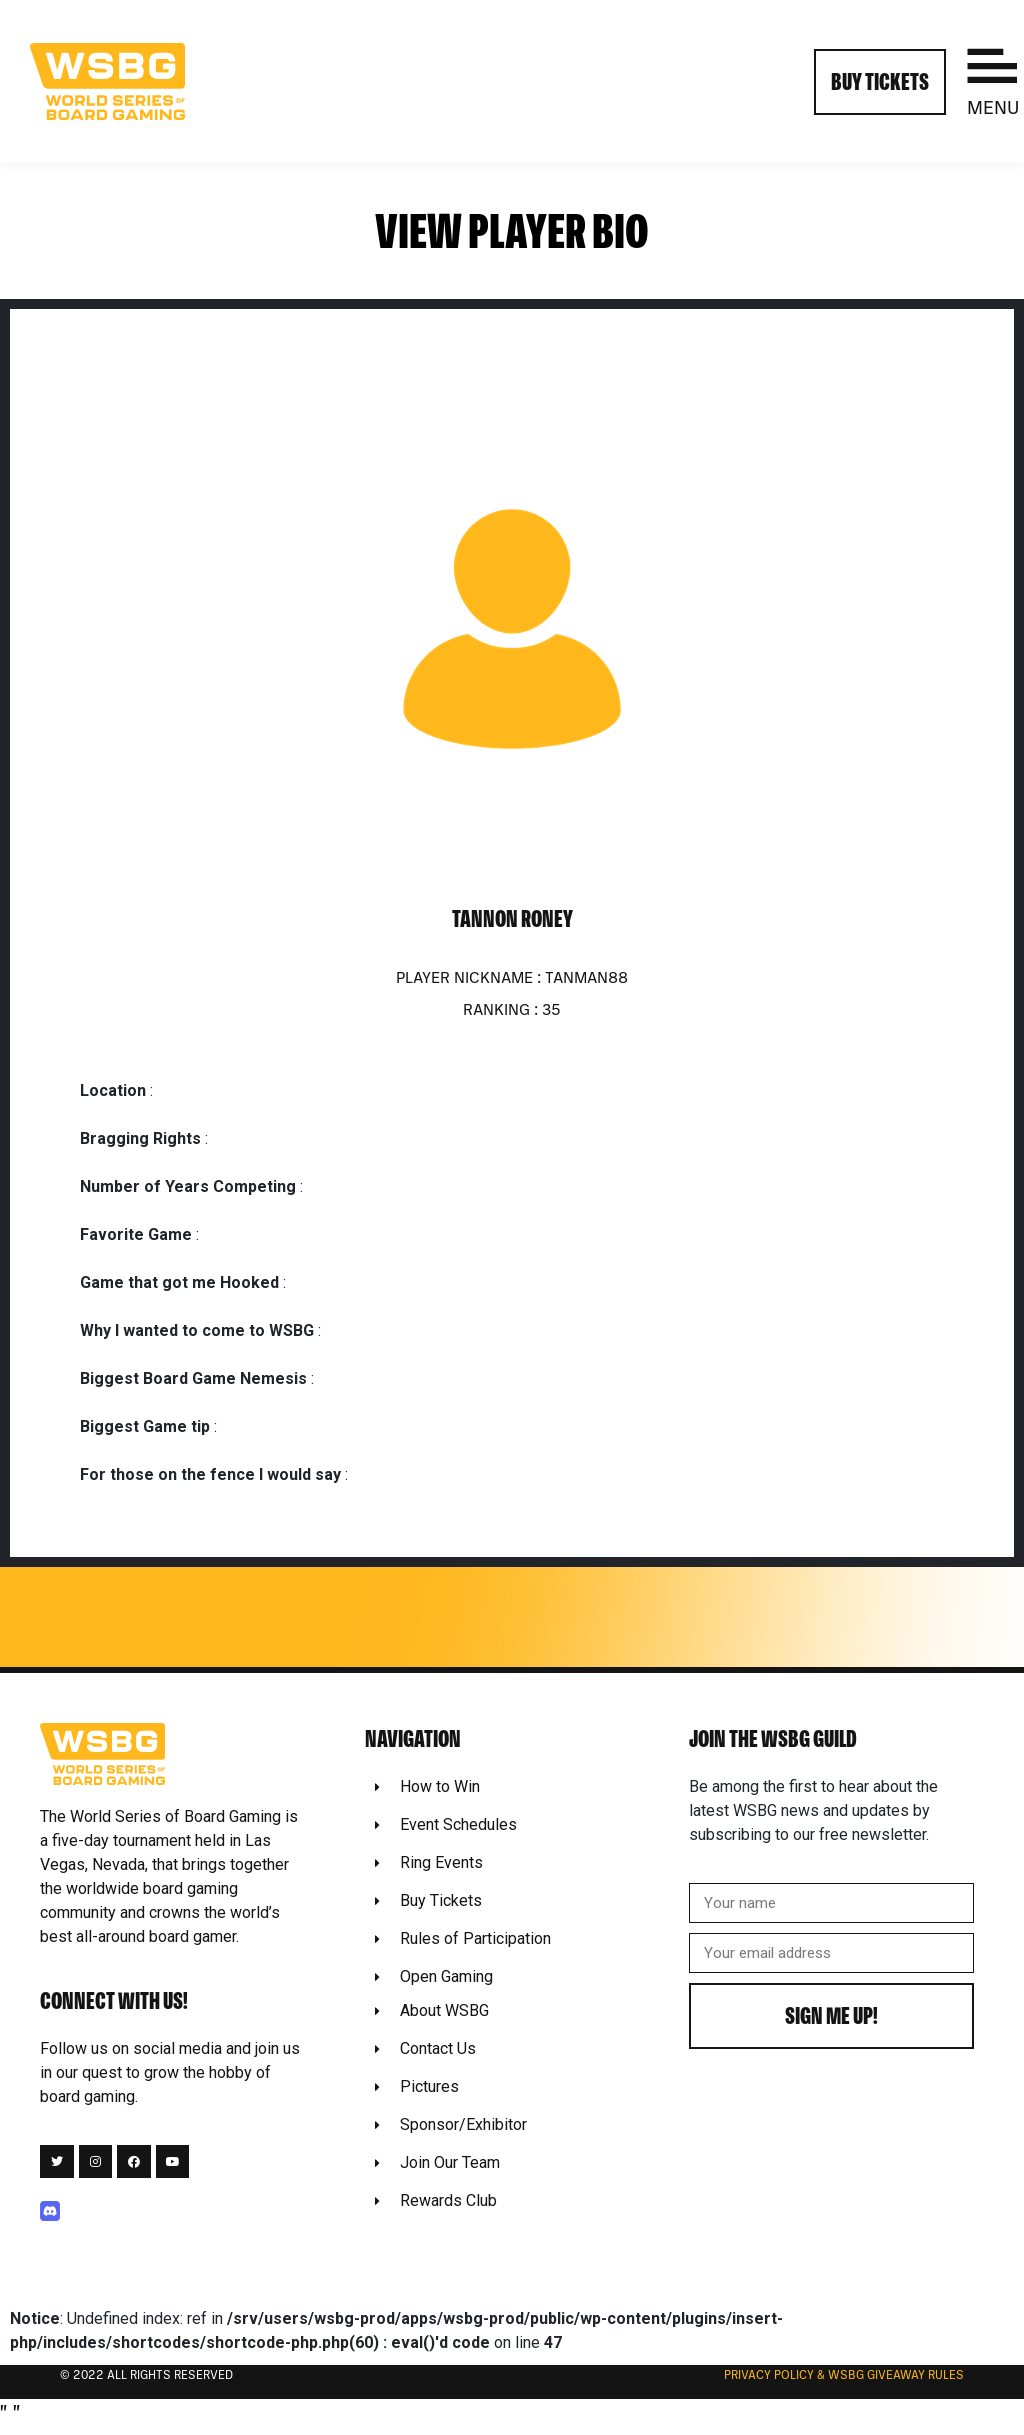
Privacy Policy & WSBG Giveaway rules (844, 2376)
